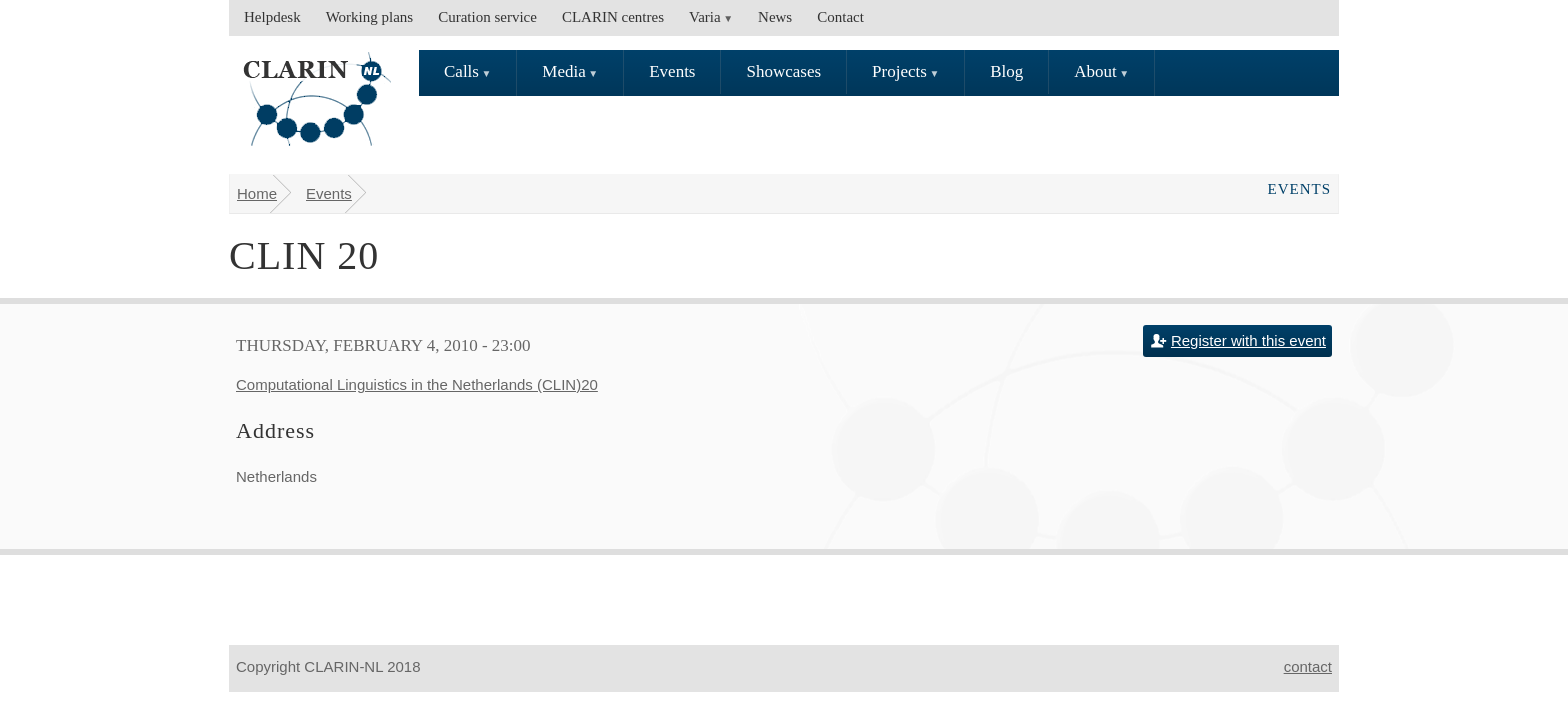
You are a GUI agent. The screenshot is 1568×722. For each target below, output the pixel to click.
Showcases (783, 71)
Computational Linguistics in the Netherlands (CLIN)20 (417, 384)
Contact (840, 17)
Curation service (487, 17)
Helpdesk (272, 17)
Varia (705, 17)
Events (672, 71)
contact (1308, 666)
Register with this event (1248, 340)
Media (563, 71)
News (775, 17)
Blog (1006, 71)
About (1095, 71)
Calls (461, 71)
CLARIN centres (613, 17)
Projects (899, 71)
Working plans (370, 17)
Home (257, 193)
